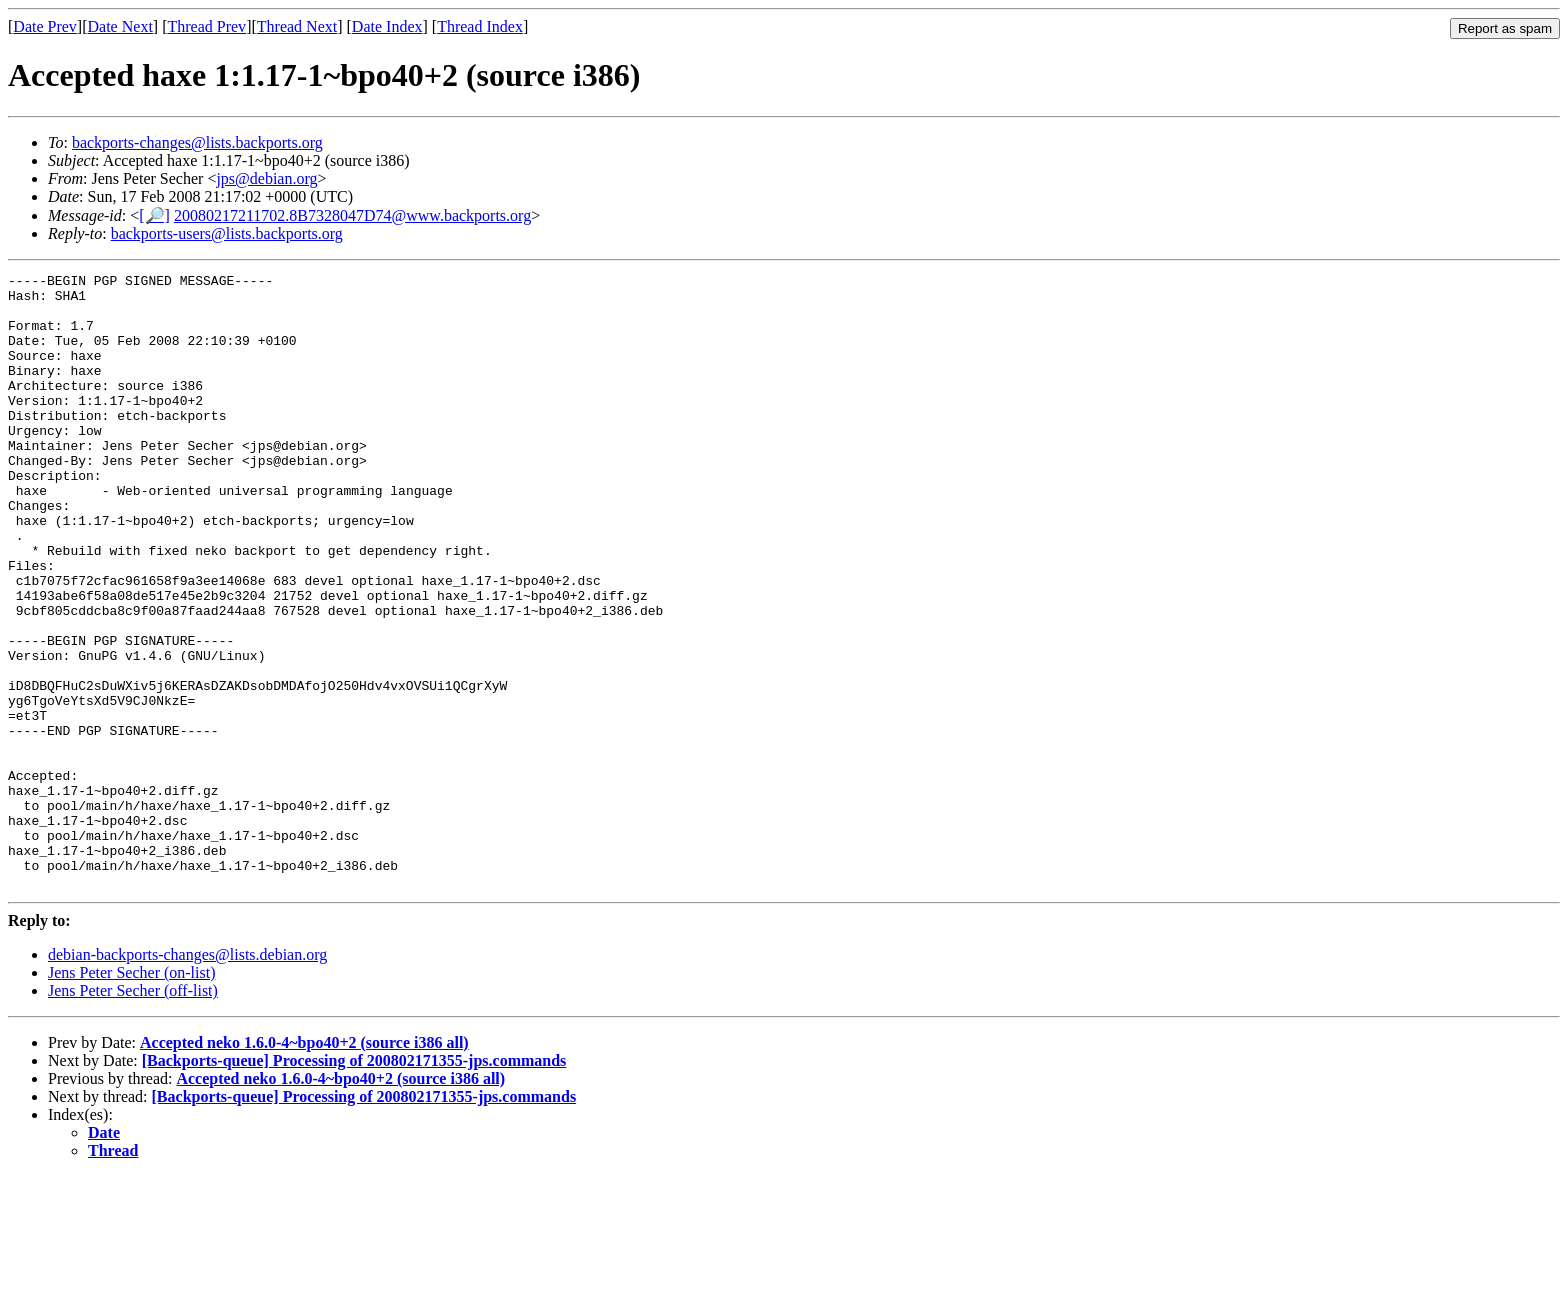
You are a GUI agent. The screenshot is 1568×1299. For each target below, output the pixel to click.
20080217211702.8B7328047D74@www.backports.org (352, 215)
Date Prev (45, 26)
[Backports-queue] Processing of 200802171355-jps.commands (354, 1183)
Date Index (387, 26)
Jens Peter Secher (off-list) (133, 1113)
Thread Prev (206, 26)
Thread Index (480, 26)
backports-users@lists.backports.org (227, 233)
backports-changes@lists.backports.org (197, 142)
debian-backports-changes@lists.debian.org (187, 1077)
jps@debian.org (266, 178)
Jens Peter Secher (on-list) (132, 1095)
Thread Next (297, 26)
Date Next (120, 26)
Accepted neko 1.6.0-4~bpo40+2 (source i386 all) (304, 1165)
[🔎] (154, 215)
